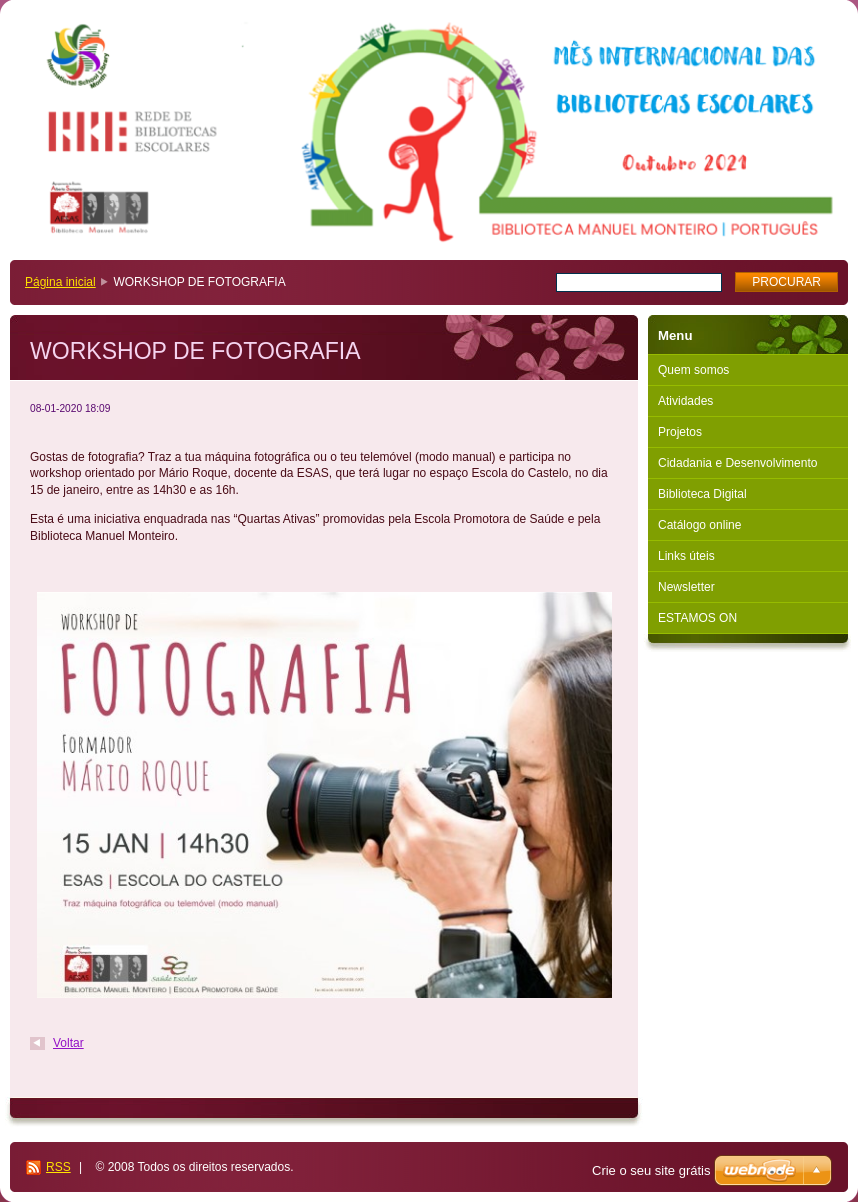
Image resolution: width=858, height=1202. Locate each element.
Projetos (680, 432)
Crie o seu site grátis (651, 1170)
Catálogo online (699, 525)
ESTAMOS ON (697, 618)
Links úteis (686, 556)
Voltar (68, 1043)
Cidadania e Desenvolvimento (737, 463)
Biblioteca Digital (702, 494)
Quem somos (693, 370)
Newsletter (686, 587)
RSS (58, 1167)
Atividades (685, 401)
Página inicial (60, 282)
